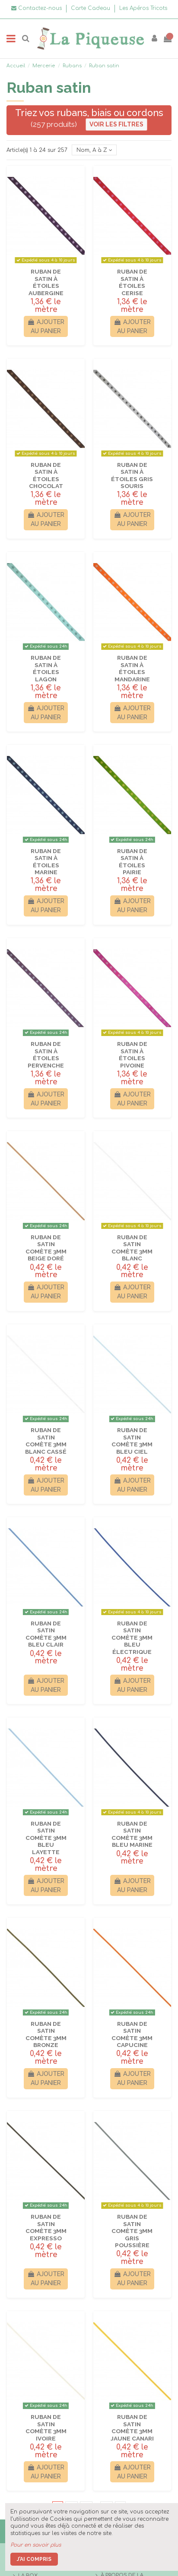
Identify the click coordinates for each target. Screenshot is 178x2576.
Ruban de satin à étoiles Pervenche (46, 1054)
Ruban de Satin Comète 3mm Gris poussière (132, 2230)
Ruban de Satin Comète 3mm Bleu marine (132, 1834)
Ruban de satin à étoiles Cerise (132, 282)
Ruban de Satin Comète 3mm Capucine (132, 2034)
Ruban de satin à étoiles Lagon (46, 668)
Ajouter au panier (45, 326)
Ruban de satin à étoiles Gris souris (132, 475)
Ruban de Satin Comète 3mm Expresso (46, 2227)
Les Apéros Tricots (143, 8)
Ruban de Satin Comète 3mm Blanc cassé (46, 1441)
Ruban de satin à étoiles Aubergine (46, 282)
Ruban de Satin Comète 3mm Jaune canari (132, 2427)
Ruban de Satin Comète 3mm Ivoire (46, 2427)
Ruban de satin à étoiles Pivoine (132, 1054)
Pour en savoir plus (35, 2545)
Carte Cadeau (91, 8)
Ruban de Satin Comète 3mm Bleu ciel (132, 1441)
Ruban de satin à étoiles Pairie (132, 861)
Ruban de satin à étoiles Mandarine (132, 668)
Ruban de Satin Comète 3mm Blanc (132, 1248)
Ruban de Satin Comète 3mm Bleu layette (46, 1837)
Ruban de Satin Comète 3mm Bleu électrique (132, 1637)
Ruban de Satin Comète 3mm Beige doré (46, 1248)
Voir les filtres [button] (116, 124)
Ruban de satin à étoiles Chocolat (46, 475)
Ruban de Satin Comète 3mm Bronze (46, 2034)
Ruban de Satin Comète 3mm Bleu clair (46, 1634)
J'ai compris (34, 2559)
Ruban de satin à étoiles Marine (46, 861)
